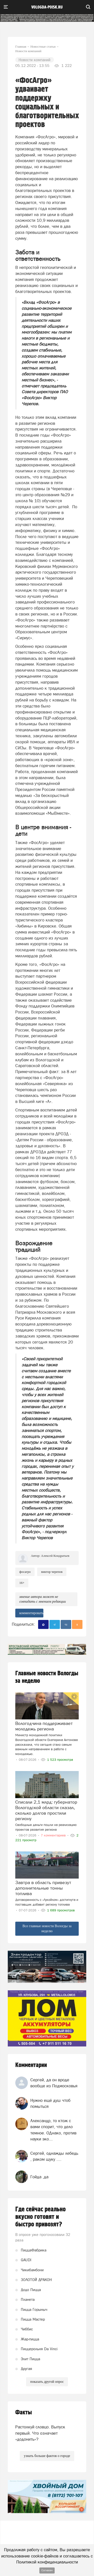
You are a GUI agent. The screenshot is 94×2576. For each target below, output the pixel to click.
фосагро (25, 1572)
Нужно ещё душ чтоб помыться (50, 2103)
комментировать (31, 1613)
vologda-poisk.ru (47, 7)
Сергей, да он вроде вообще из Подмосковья (53, 2082)
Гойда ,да (39, 2176)
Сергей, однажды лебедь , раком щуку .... (54, 2156)
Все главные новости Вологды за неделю (47, 1928)
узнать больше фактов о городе (47, 2456)
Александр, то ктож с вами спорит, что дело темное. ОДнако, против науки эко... (53, 2129)
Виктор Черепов (51, 1572)
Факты (23, 2412)
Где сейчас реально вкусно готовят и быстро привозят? (40, 2217)
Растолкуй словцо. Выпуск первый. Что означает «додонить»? (40, 2433)
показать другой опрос (47, 2382)
